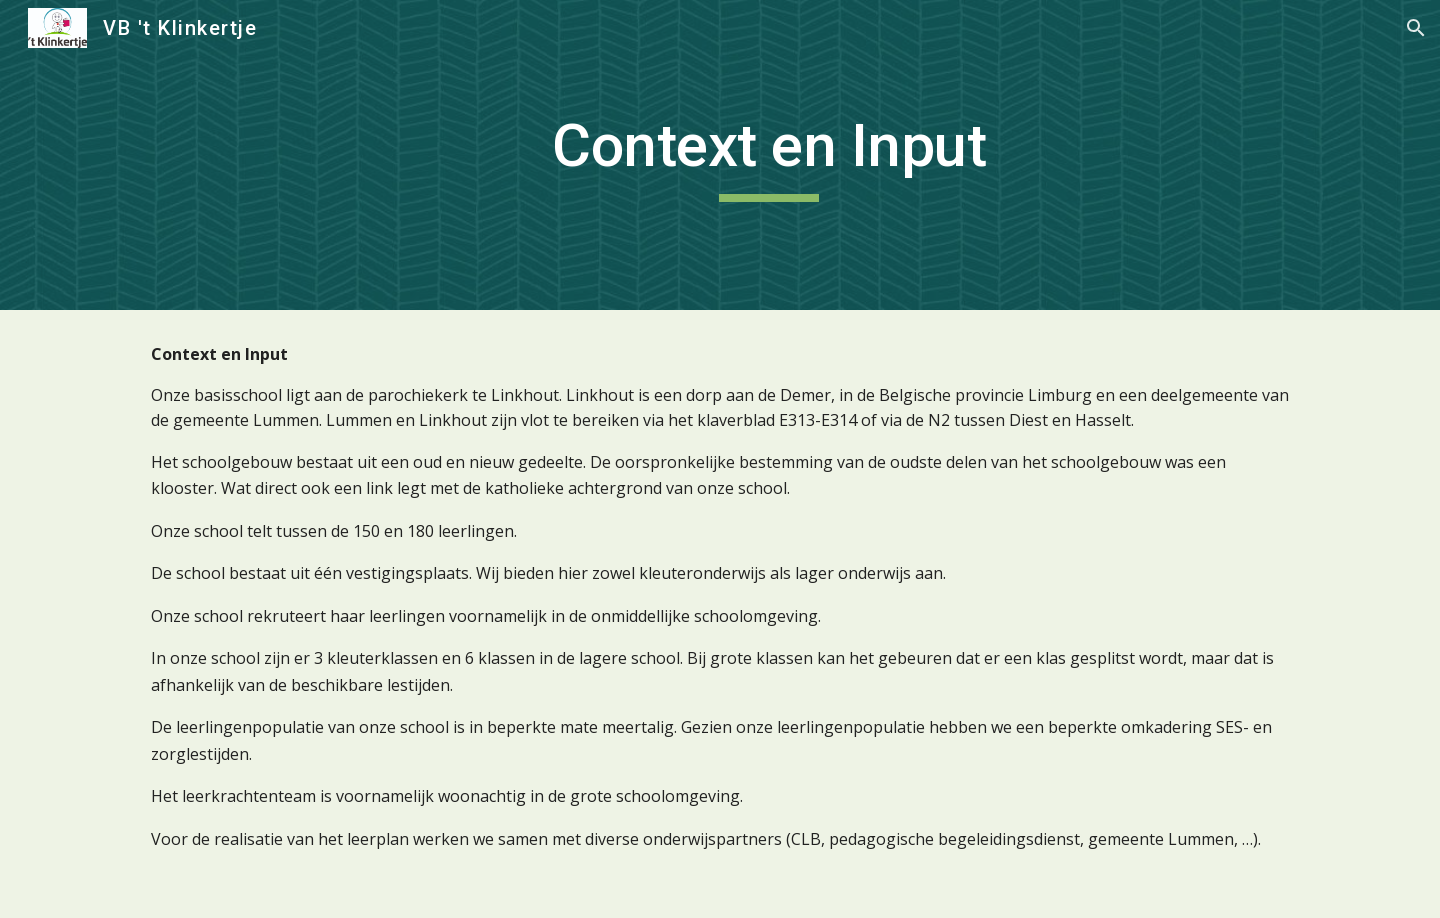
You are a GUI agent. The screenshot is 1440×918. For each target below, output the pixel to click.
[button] (1416, 28)
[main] (769, 155)
